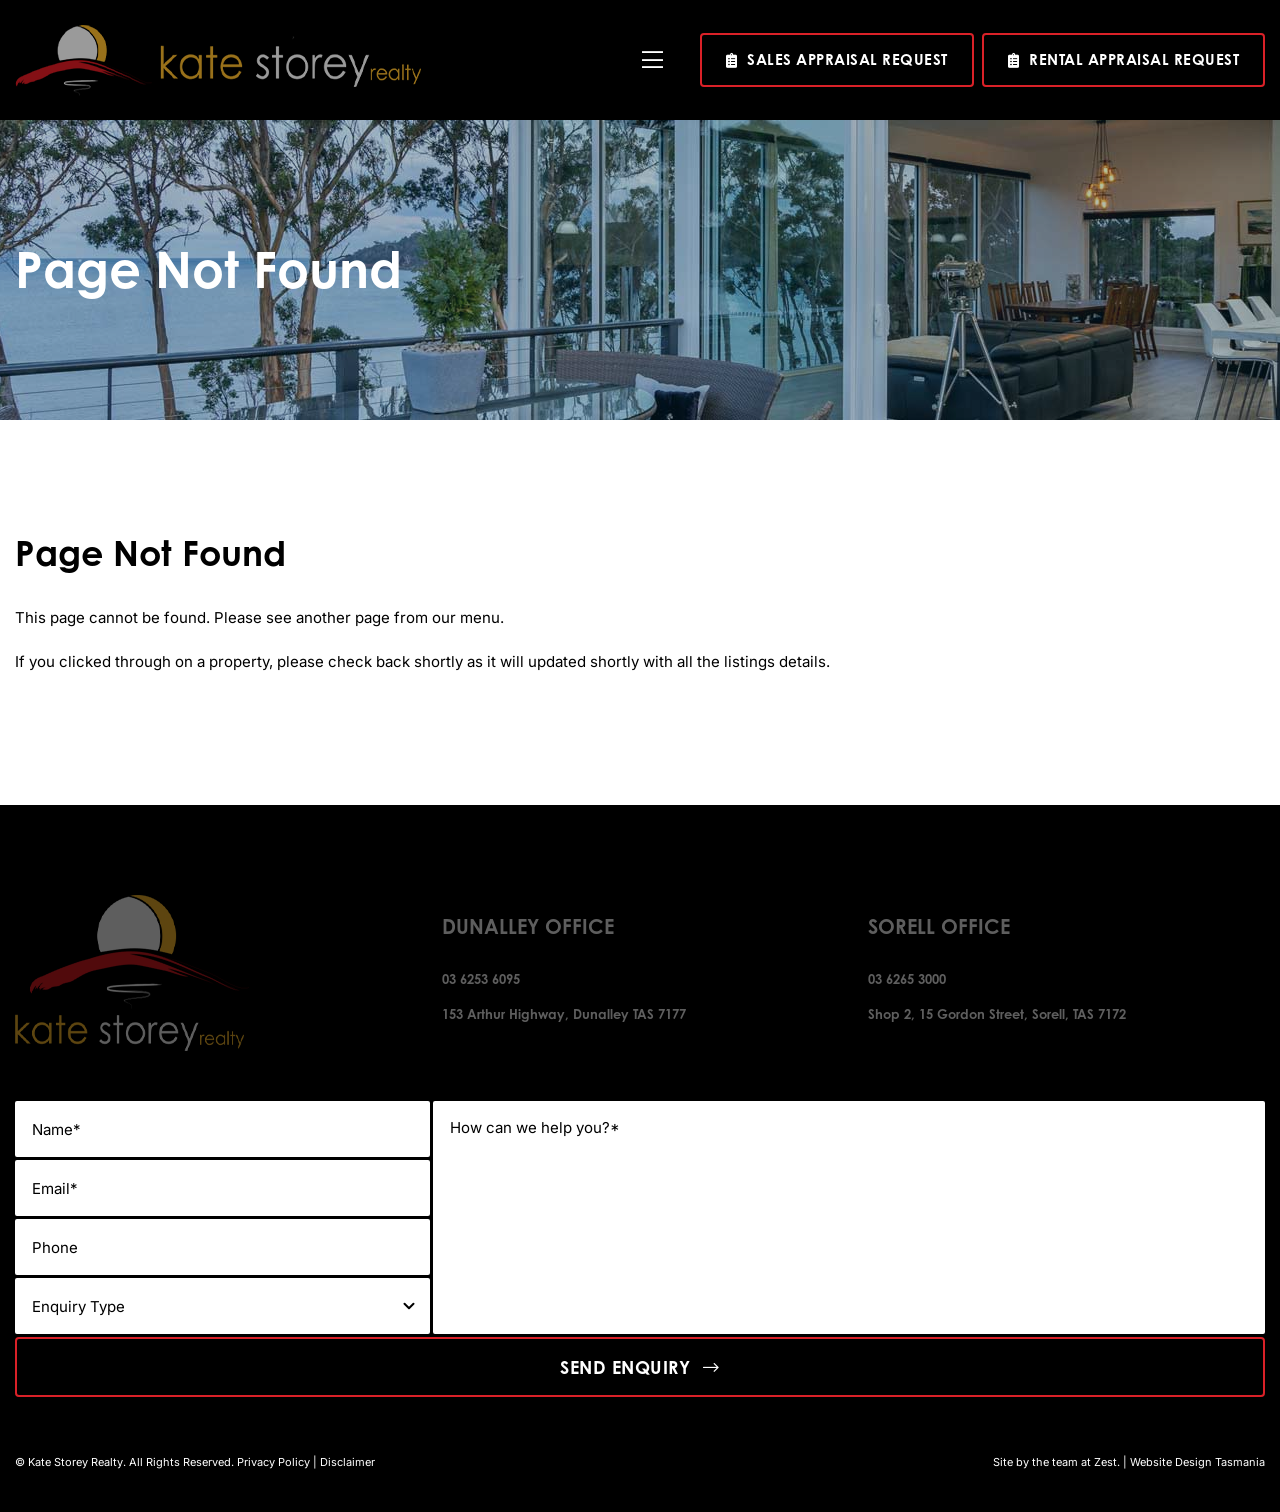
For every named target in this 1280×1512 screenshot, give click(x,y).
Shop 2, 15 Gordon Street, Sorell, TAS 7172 (997, 1014)
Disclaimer (347, 1462)
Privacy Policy (273, 1462)
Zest (1105, 1462)
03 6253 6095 (481, 979)
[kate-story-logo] (218, 32)
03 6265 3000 (907, 979)
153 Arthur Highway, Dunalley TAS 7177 (564, 1014)
